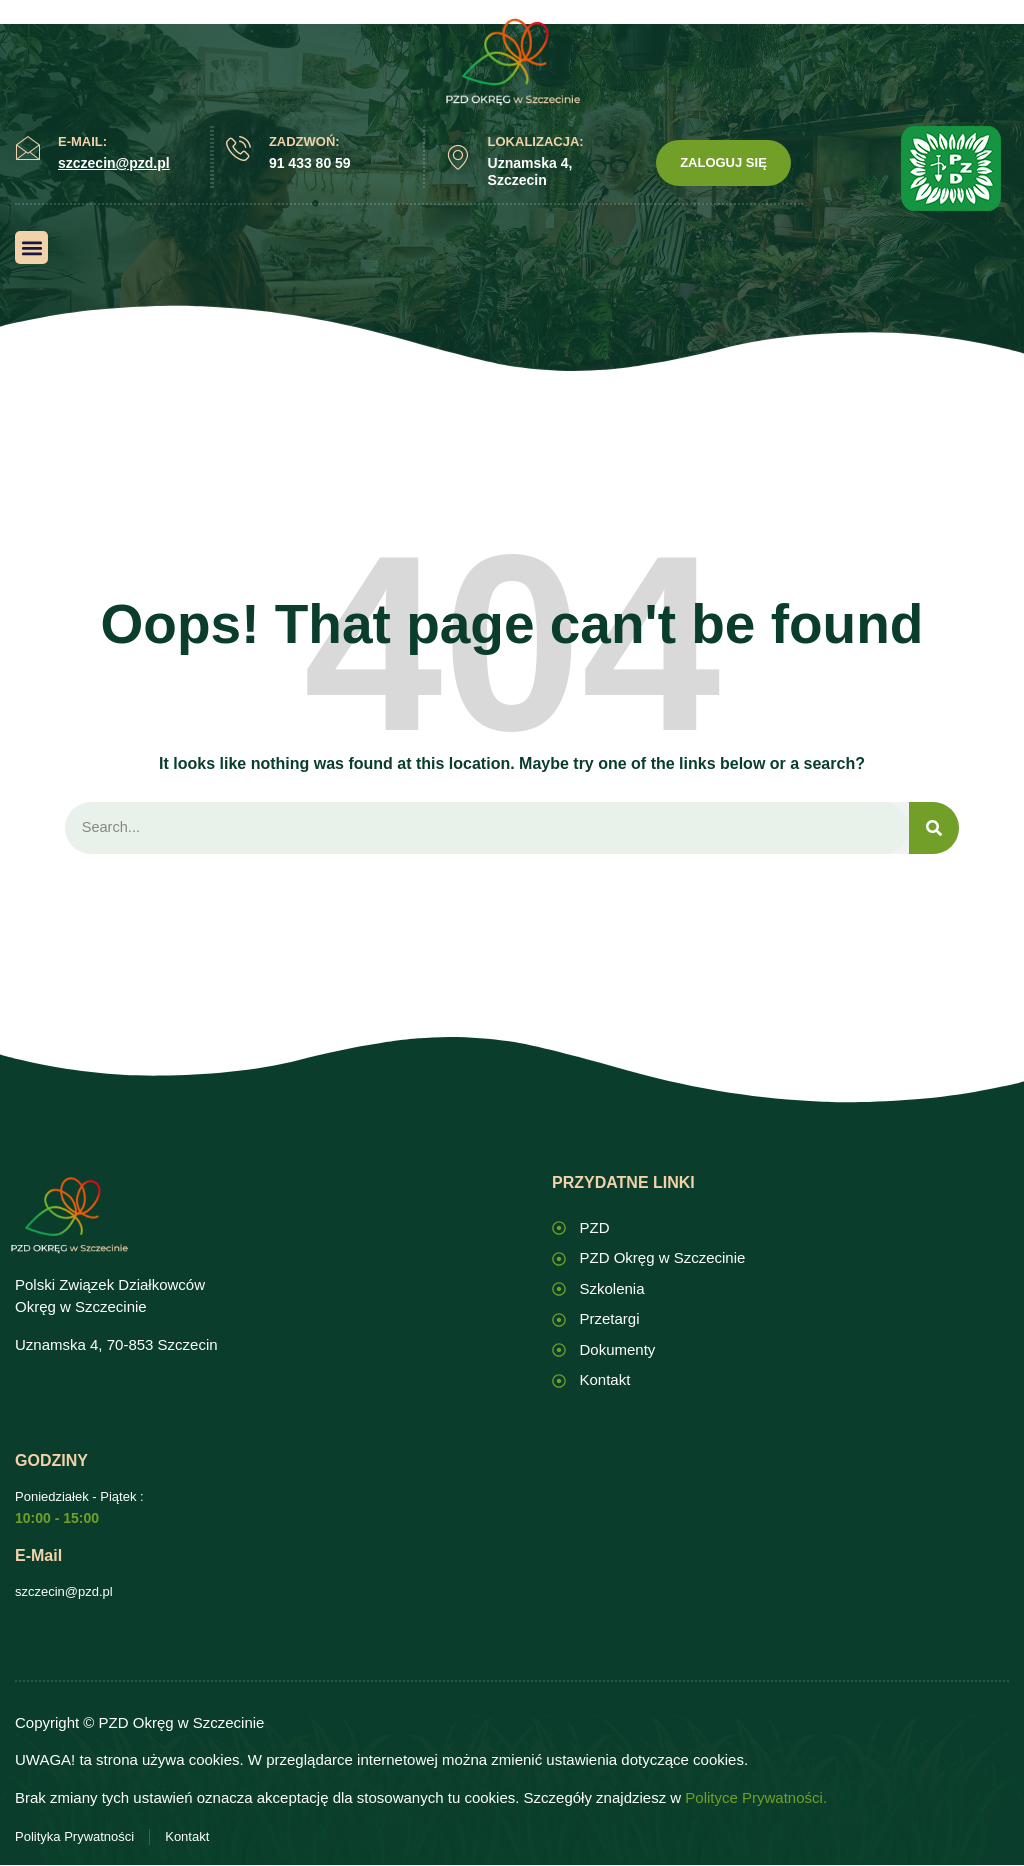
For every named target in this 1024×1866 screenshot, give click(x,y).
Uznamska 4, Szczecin (530, 171)
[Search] (934, 828)
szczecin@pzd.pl (64, 1592)
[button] (31, 247)
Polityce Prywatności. (756, 1798)
